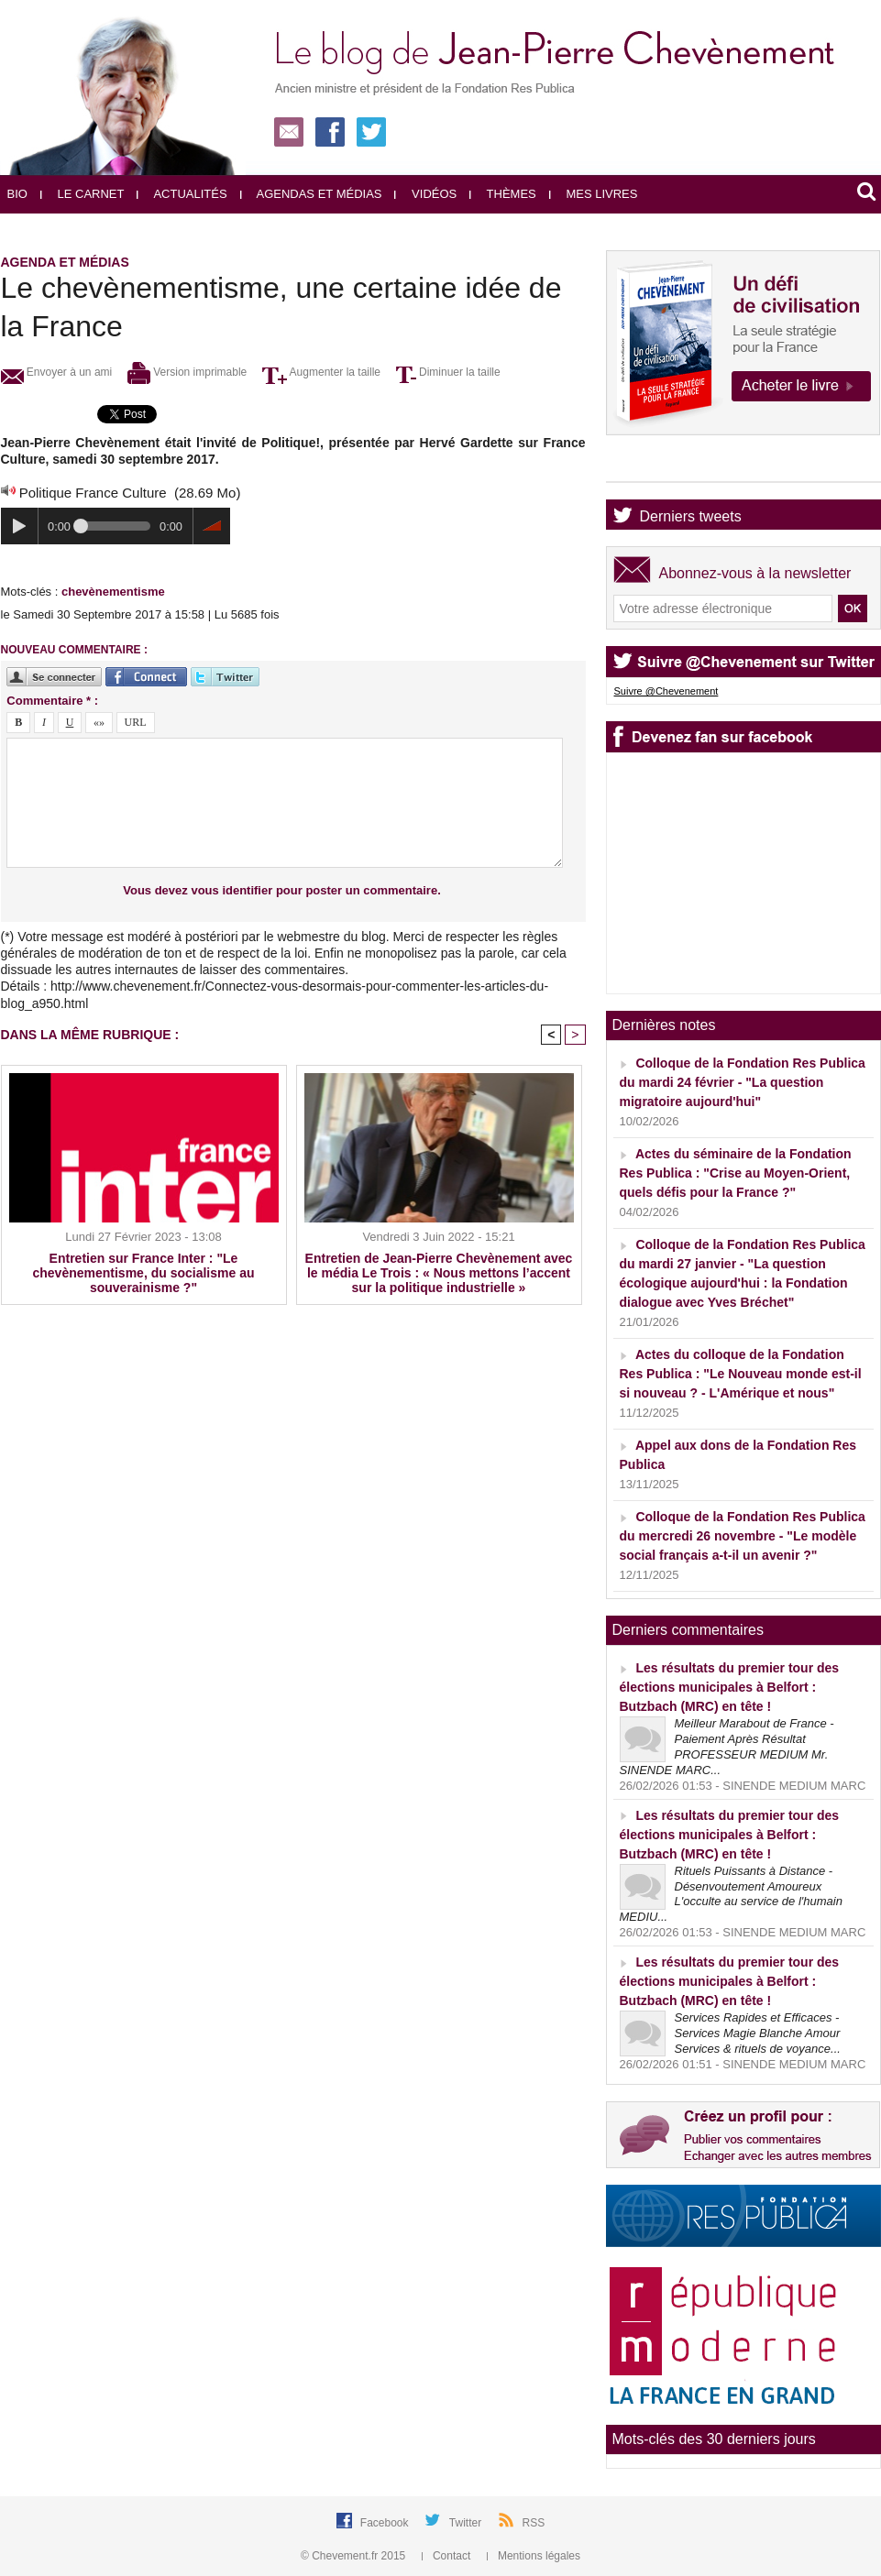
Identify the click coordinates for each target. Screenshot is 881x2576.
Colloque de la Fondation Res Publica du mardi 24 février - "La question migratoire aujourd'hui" (742, 1082)
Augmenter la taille (321, 372)
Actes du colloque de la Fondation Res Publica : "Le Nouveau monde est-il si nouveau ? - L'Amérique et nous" (741, 1373)
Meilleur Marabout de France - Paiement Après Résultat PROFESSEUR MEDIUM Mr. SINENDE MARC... (727, 1746)
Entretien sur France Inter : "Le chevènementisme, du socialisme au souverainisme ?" (144, 1273)
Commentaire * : (52, 700)
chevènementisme (113, 591)
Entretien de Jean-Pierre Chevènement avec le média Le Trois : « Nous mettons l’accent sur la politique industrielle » (439, 1273)
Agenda (665, 466)
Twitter (467, 2522)
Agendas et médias (311, 194)
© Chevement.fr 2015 (355, 2555)
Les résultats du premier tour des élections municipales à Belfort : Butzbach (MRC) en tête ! (730, 1687)
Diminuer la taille (448, 372)
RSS (534, 2522)
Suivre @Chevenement (666, 690)
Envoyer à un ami (57, 372)
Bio (17, 194)
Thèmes (502, 194)
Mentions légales (533, 2555)
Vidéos (425, 194)
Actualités (181, 194)
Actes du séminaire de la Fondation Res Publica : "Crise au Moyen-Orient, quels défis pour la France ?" (736, 1173)
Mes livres (593, 194)
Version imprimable (187, 372)
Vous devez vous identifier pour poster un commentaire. (282, 890)
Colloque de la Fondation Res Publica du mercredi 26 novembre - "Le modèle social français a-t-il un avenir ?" (742, 1535)
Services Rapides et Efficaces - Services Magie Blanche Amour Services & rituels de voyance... (758, 2033)
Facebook (386, 2522)
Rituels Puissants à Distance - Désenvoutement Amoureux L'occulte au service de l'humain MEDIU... (731, 1894)
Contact (448, 2555)
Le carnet (82, 194)
